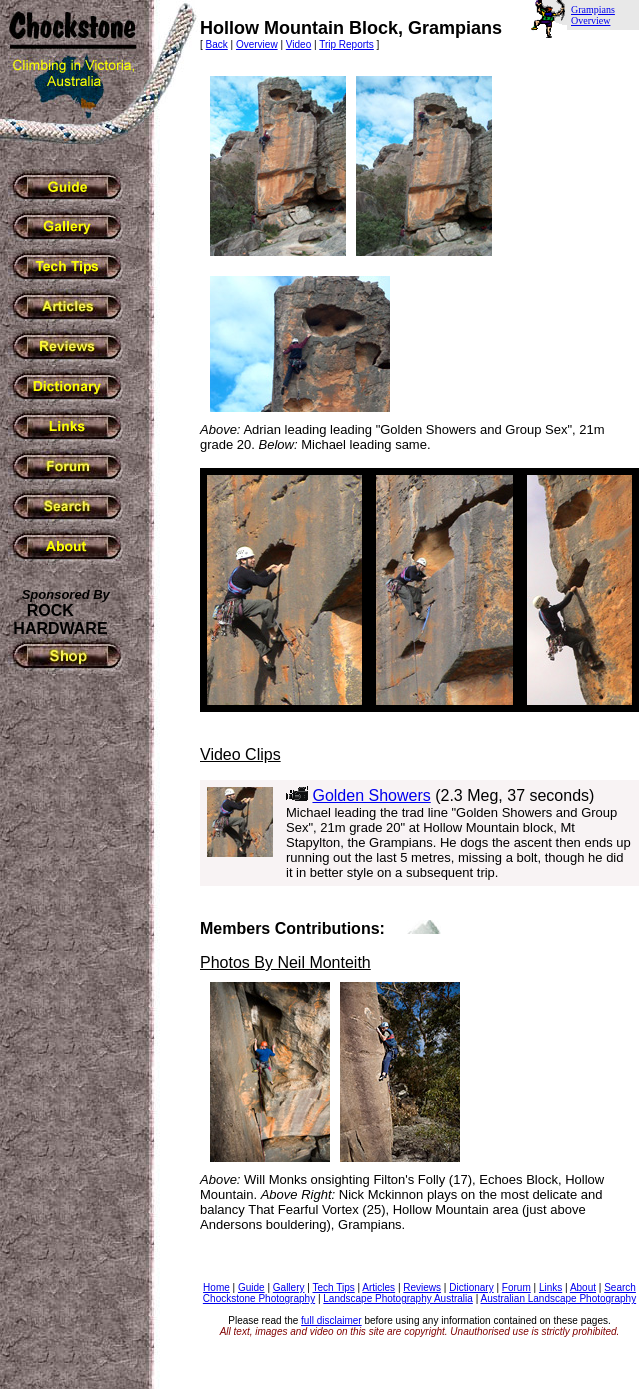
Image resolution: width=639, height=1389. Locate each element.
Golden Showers (371, 795)
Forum (516, 1287)
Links (550, 1287)
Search (620, 1287)
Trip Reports (346, 44)
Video (298, 44)
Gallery (289, 1287)
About (583, 1287)
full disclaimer (331, 1320)
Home (216, 1287)
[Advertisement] (70, 998)
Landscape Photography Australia (398, 1298)
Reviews (422, 1287)
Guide (251, 1287)
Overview (257, 44)
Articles (378, 1287)
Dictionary (471, 1287)
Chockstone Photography (259, 1298)
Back (217, 44)
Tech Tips (333, 1287)
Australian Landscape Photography (558, 1298)
